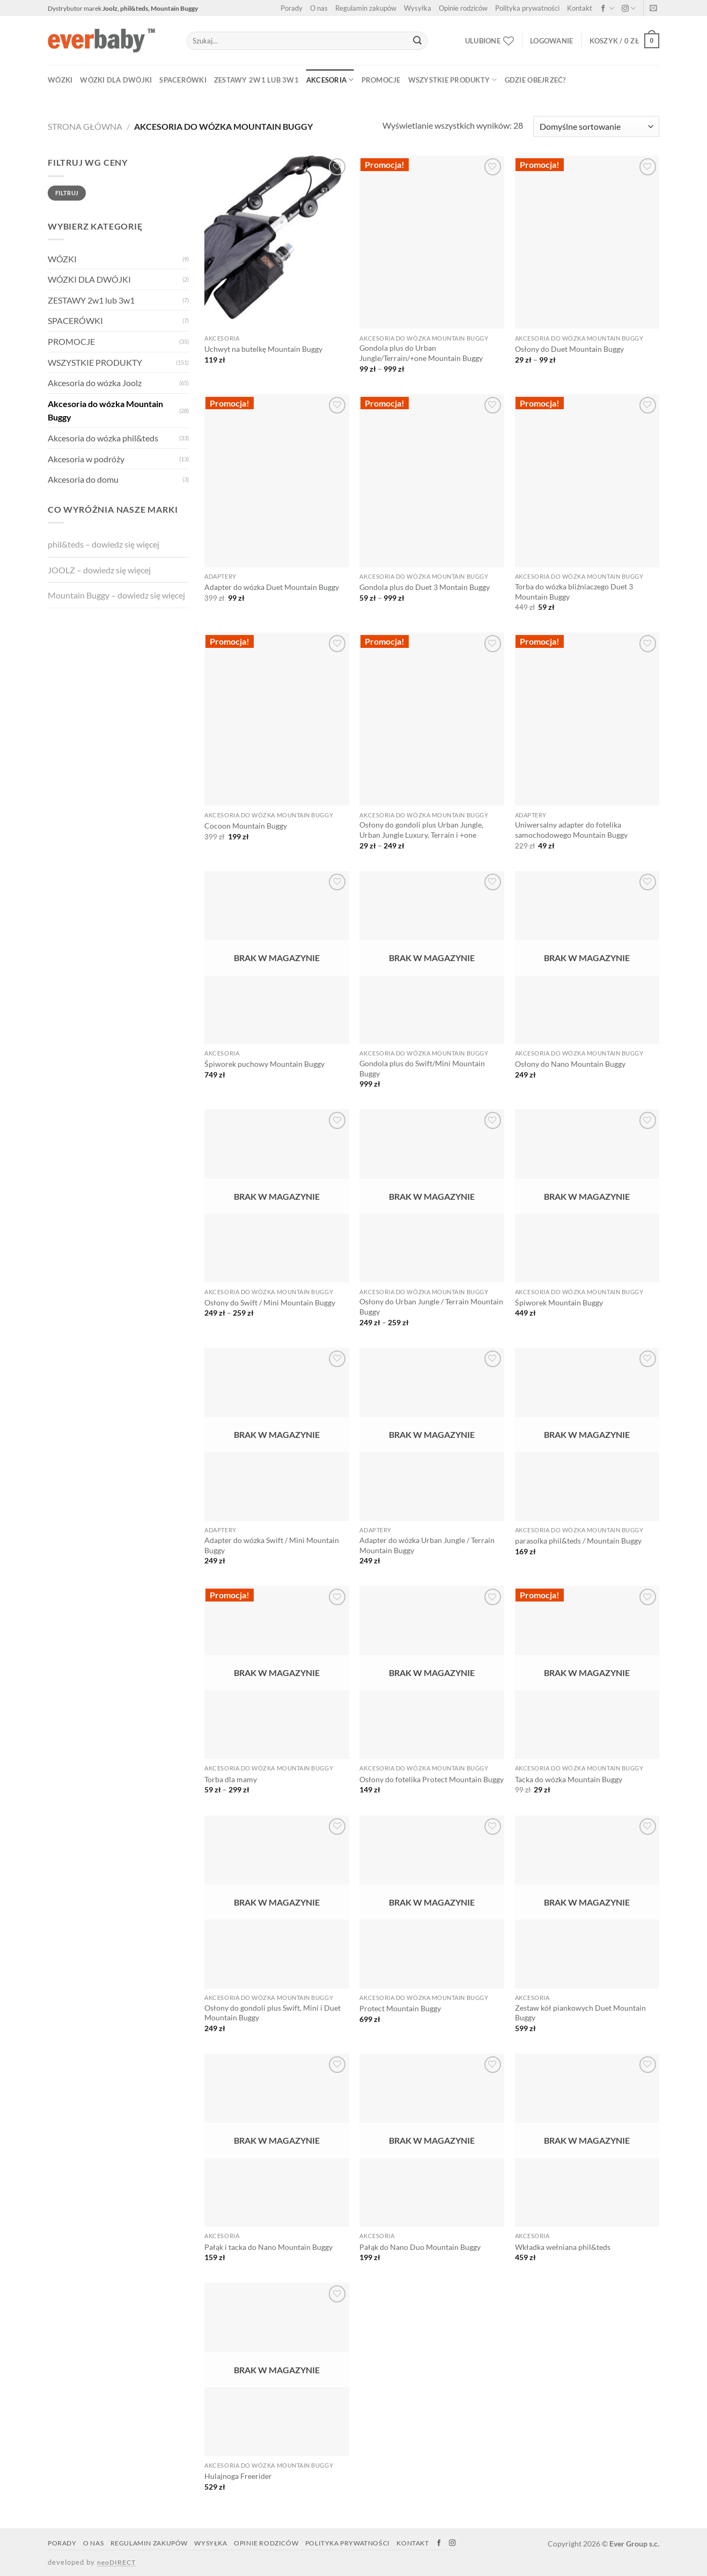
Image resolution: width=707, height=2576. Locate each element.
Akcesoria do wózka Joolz (95, 383)
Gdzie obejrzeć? (535, 80)
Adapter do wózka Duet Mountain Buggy (271, 587)
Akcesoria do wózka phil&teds (103, 438)
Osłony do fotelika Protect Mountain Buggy (431, 1779)
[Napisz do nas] (653, 9)
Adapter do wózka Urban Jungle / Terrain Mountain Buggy (427, 1545)
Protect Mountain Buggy (400, 2008)
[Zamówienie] (596, 126)
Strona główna (85, 126)
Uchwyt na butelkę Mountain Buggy (263, 348)
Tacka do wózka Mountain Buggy (568, 1779)
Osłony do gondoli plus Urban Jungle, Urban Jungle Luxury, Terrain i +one (421, 829)
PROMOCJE (381, 80)
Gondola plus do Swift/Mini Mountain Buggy (422, 1068)
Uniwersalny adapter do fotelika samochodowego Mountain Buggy (571, 829)
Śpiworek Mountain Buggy (559, 1302)
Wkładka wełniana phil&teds (562, 2247)
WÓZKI (60, 80)
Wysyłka (417, 8)
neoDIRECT (116, 2562)
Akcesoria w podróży (86, 459)
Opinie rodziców (463, 8)
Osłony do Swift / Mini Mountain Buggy (269, 1302)
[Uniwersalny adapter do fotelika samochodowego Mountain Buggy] (587, 719)
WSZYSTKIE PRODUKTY (452, 80)
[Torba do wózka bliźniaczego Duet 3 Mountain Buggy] (587, 480)
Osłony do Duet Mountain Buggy (569, 348)
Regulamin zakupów (365, 8)
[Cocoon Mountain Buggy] (276, 719)
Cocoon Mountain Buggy (245, 825)
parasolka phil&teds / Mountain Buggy (578, 1540)
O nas (319, 8)
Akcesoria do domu (83, 479)
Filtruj (66, 192)
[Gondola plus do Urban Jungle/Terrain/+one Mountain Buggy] (431, 242)
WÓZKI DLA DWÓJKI (116, 80)
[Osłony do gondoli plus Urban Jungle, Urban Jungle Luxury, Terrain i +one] (431, 719)
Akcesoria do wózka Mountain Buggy (105, 410)
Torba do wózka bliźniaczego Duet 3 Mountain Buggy (574, 591)
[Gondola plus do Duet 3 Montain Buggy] (431, 480)
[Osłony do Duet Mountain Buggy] (587, 242)
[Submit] (417, 41)
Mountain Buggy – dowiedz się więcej (116, 595)
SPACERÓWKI (183, 80)
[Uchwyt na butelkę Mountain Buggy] (276, 242)
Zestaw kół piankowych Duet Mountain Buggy (580, 2013)
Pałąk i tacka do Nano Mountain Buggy (268, 2247)
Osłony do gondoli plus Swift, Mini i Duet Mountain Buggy (272, 2013)
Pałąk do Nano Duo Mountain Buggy (420, 2247)
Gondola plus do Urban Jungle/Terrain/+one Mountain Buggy (421, 353)
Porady (292, 8)
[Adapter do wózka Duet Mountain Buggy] (276, 480)
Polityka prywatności (527, 8)
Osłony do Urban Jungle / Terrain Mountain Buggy (431, 1306)
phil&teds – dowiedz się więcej (103, 544)
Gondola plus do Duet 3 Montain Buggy (424, 587)
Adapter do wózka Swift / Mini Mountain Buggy (271, 1545)
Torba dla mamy (230, 1779)
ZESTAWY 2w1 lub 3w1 (256, 80)
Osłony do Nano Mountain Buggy (570, 1063)
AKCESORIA (330, 80)
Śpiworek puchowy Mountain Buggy (264, 1063)
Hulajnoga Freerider (238, 2476)
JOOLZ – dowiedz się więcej (99, 570)
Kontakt (579, 8)
